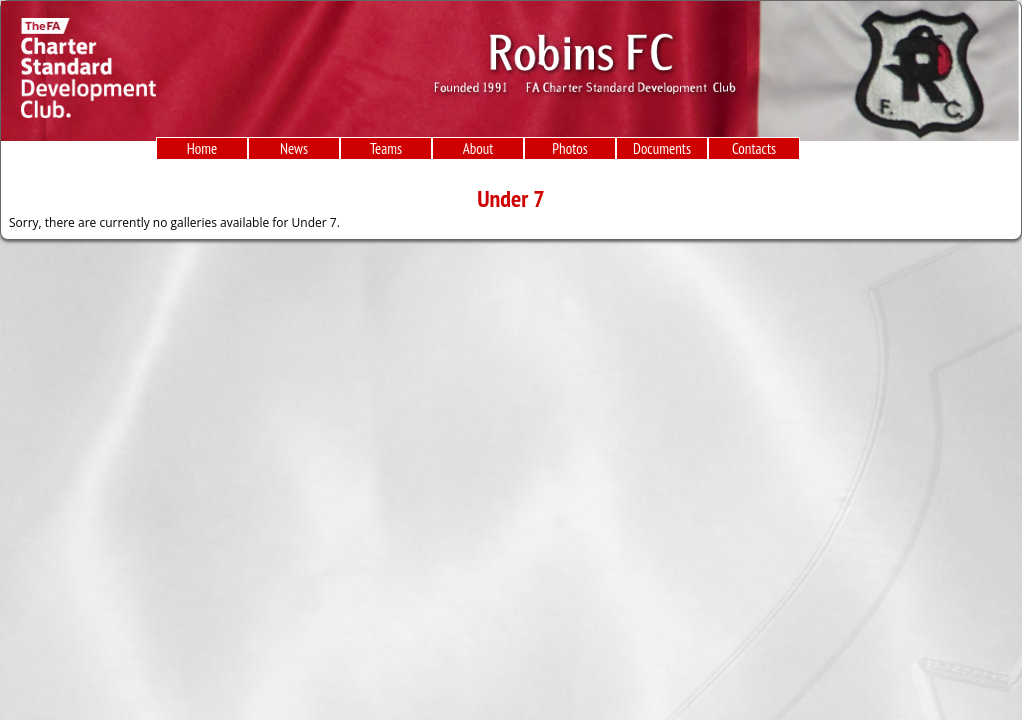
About (478, 148)
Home (202, 148)
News (294, 148)
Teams (386, 148)
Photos (569, 148)
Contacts (754, 148)
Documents (662, 148)
